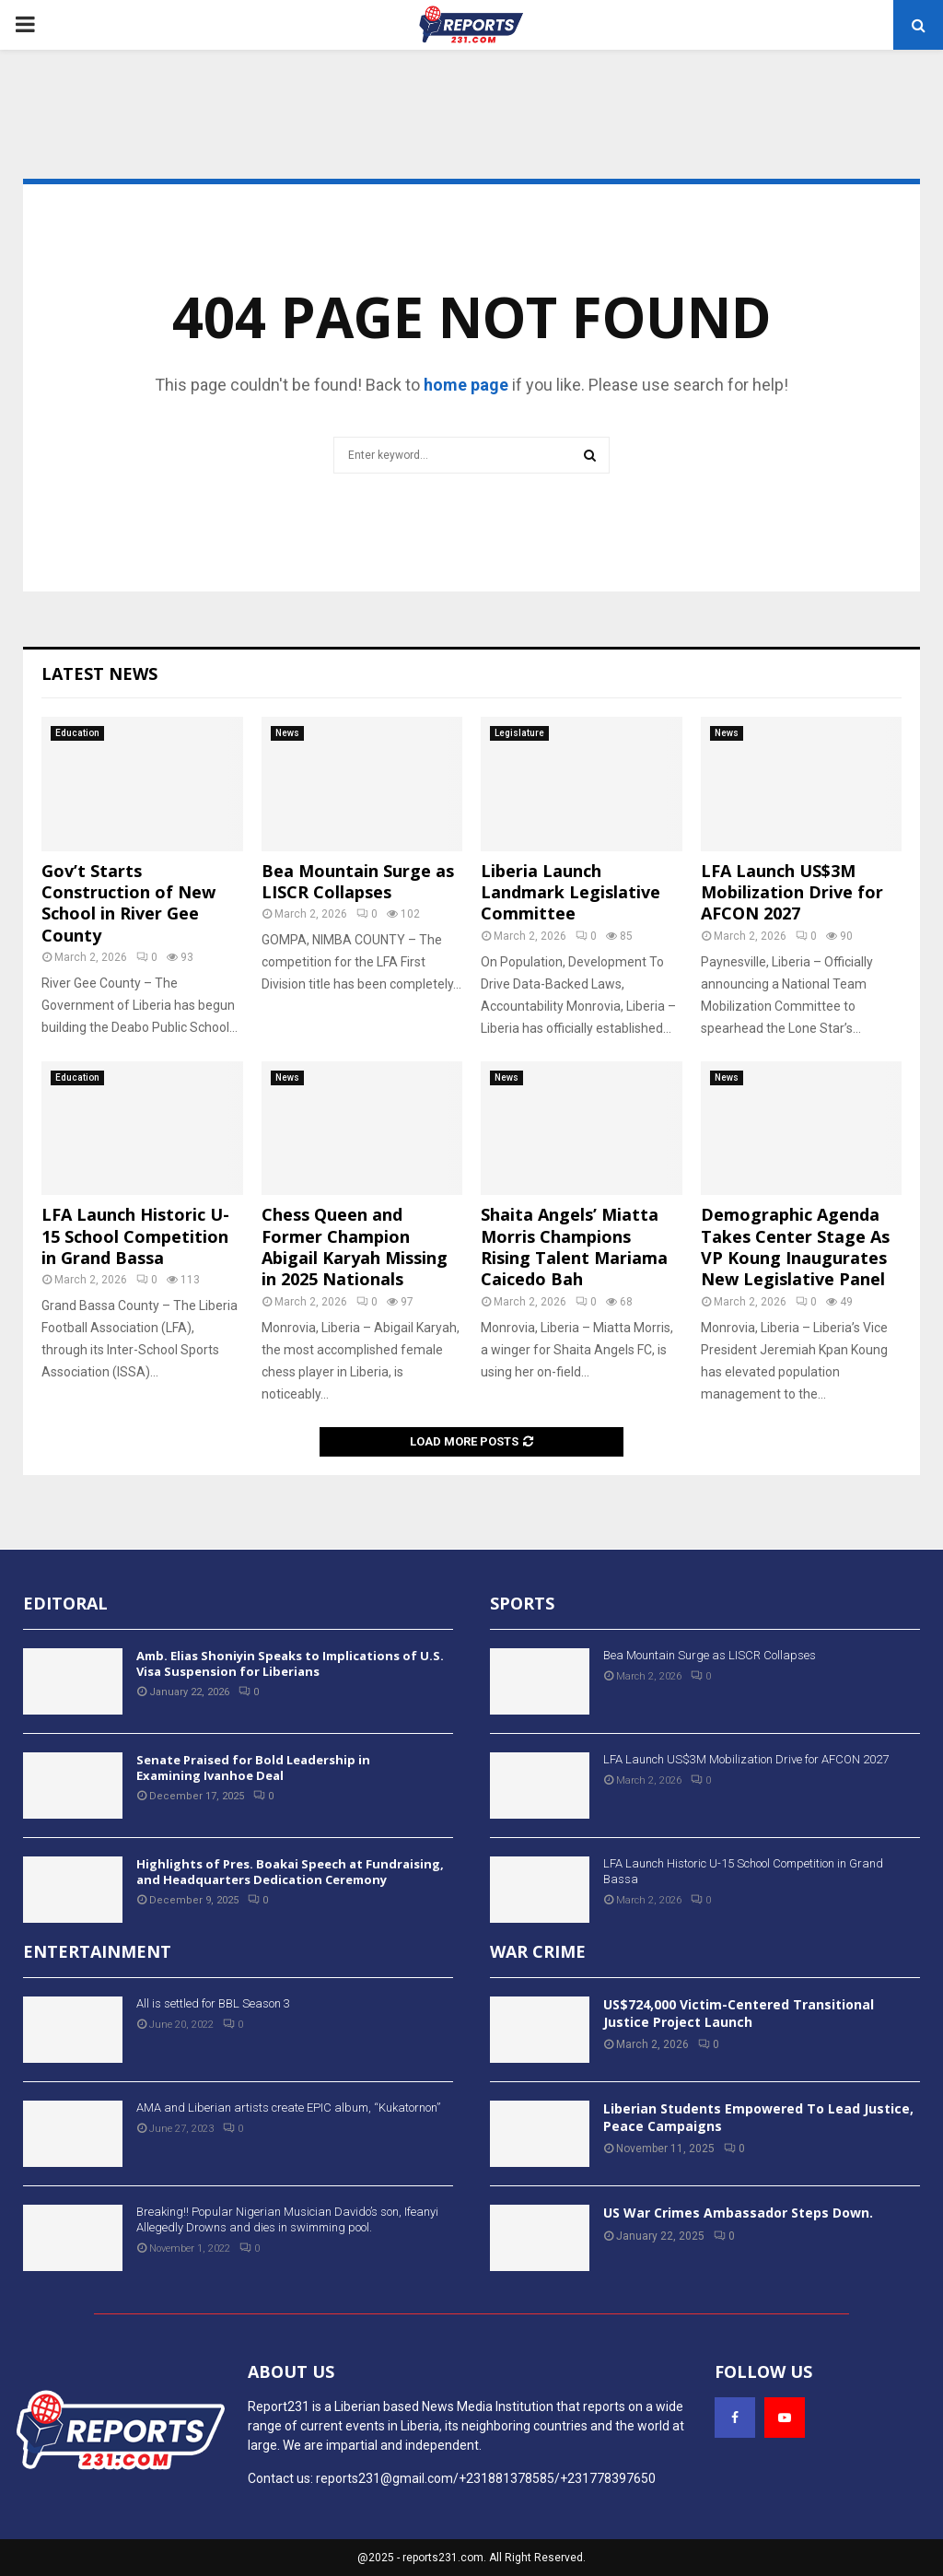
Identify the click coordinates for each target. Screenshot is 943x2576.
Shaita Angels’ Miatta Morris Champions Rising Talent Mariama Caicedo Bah (574, 1246)
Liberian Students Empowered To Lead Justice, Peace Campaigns (758, 2117)
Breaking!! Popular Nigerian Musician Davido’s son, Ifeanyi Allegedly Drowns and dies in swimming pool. (287, 2219)
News (287, 733)
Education (77, 733)
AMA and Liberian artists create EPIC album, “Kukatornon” (288, 2107)
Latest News (99, 673)
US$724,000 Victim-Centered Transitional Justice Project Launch (738, 2013)
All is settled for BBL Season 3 (213, 2003)
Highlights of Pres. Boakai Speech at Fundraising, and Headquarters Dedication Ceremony (290, 1872)
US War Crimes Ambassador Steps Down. (738, 2212)
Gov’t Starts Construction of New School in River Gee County (128, 903)
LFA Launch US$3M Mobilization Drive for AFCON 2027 (792, 892)
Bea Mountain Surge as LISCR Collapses (358, 881)
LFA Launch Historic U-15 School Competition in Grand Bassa (135, 1236)
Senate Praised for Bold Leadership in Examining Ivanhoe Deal (253, 1767)
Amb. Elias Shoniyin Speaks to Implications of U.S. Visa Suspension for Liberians (290, 1663)
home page (466, 384)
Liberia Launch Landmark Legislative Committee (570, 892)
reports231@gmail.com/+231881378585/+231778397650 (486, 2478)
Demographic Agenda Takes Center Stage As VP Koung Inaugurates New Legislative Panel (795, 1246)
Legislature (519, 733)
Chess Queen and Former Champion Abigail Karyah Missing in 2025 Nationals (355, 1246)
